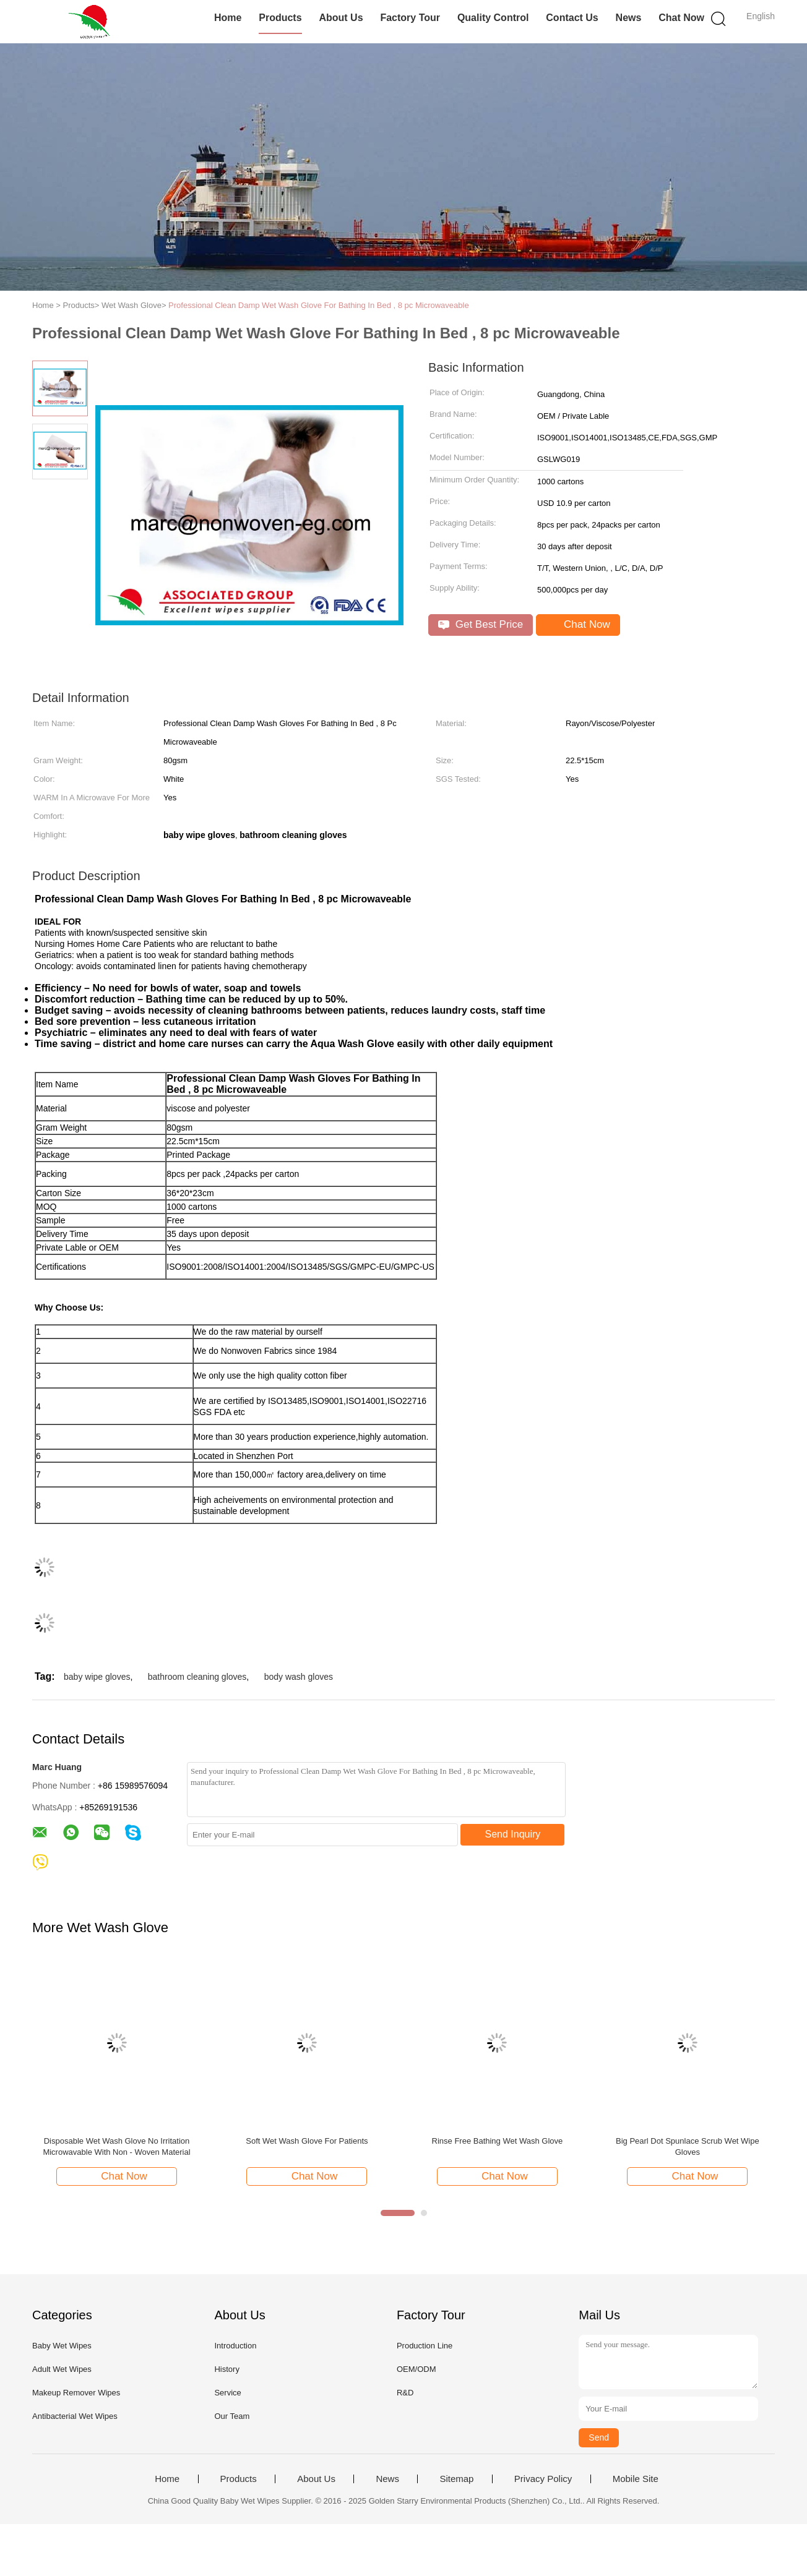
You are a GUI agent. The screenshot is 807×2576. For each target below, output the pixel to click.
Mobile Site (635, 2479)
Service (227, 2392)
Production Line (424, 2345)
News (629, 17)
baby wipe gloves (97, 1677)
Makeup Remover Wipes (76, 2392)
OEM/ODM (416, 2369)
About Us (341, 17)
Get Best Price (480, 624)
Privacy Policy (543, 2479)
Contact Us (572, 17)
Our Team (231, 2416)
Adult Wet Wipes (62, 2369)
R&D (405, 2392)
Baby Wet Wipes (62, 2345)
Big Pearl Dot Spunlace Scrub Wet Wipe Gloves (687, 2146)
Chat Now (681, 17)
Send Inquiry (513, 1834)
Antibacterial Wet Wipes (75, 2416)
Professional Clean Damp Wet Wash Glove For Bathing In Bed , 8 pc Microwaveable (318, 305)
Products (280, 17)
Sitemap (456, 2479)
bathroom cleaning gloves (197, 1677)
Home (227, 17)
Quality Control (493, 17)
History (226, 2369)
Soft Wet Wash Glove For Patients (307, 2141)
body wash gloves (298, 1677)
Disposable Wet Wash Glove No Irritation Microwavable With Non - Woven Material (116, 2146)
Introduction (235, 2345)
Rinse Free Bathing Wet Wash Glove (497, 2141)
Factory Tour (410, 17)
